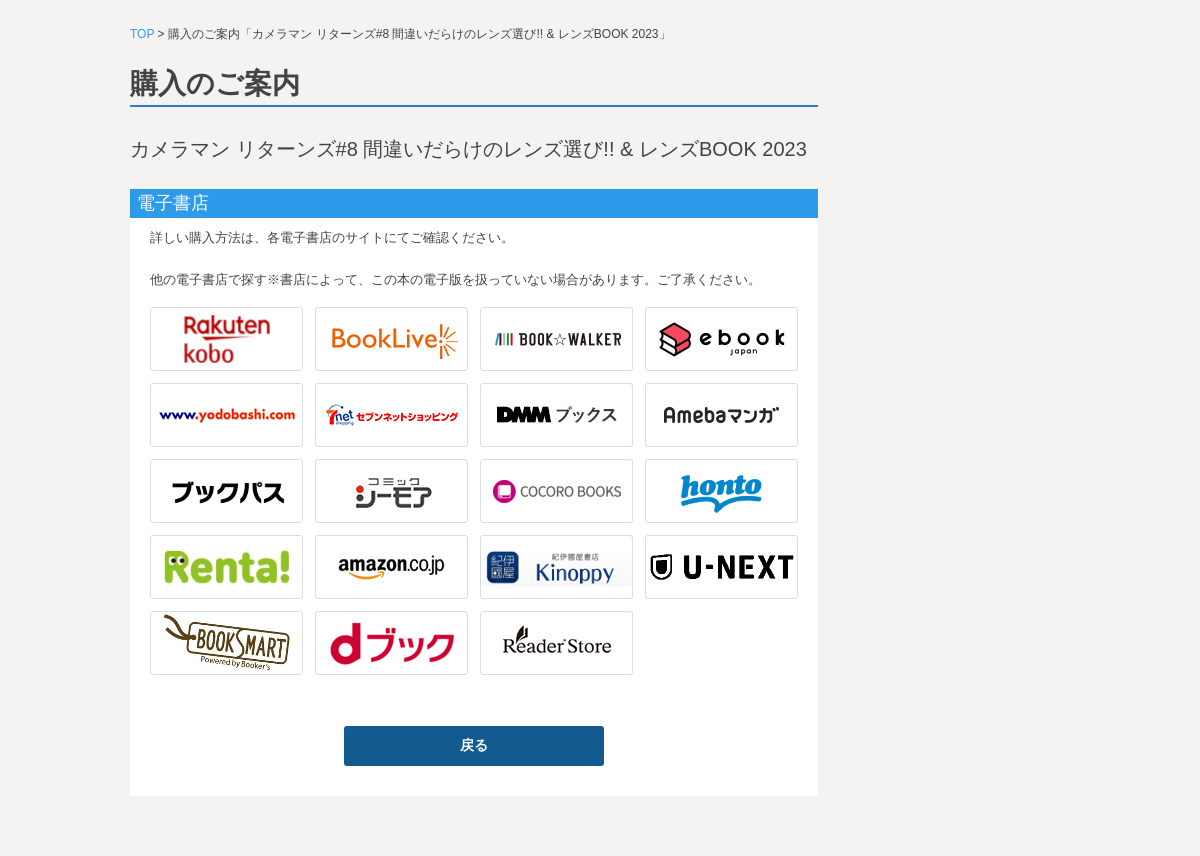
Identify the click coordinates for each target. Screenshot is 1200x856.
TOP (142, 34)
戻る (474, 745)
